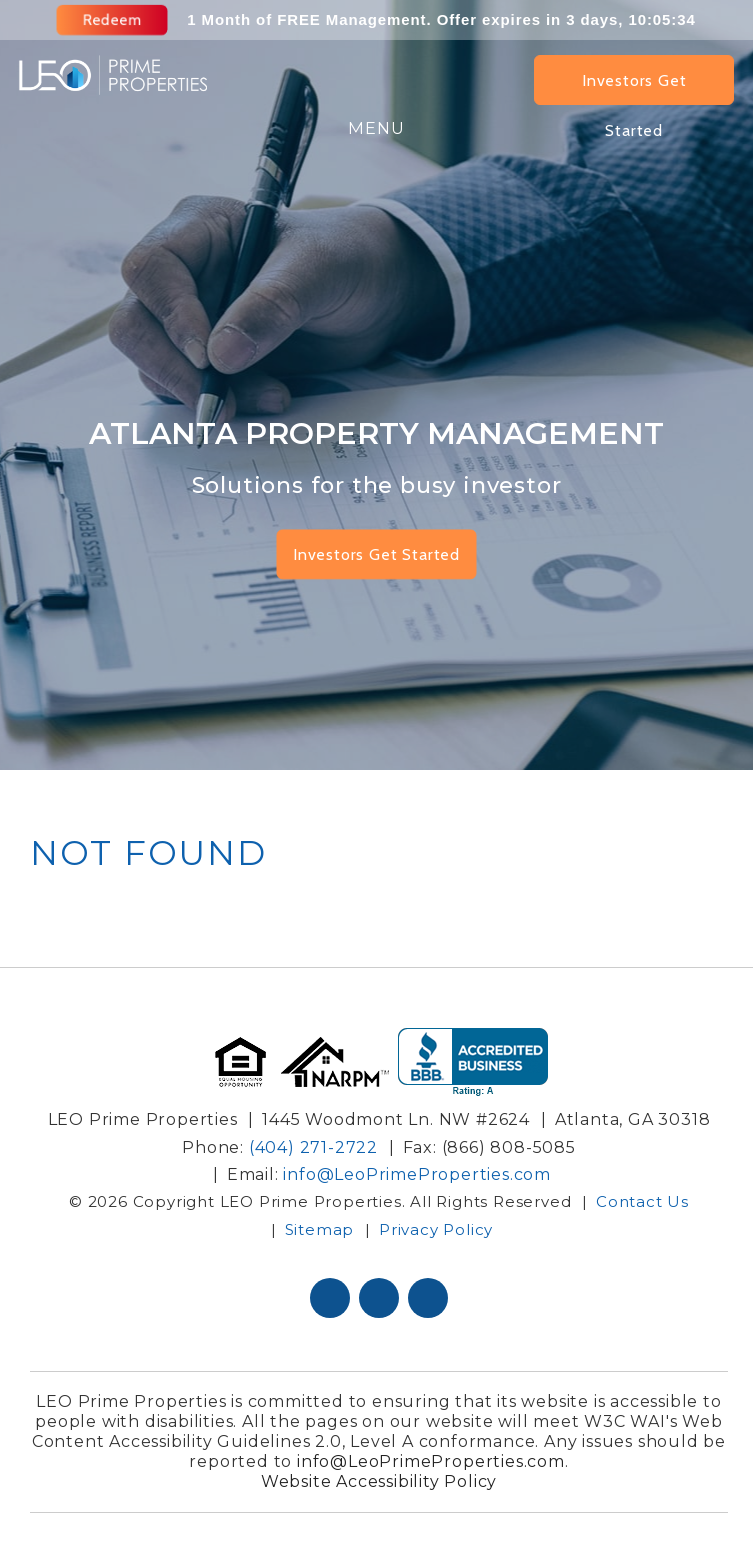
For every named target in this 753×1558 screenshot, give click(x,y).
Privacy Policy (436, 1228)
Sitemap (320, 1228)
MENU (376, 128)
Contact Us (642, 1201)
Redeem (113, 20)
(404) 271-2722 (313, 1147)
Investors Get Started (634, 88)
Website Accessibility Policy (379, 1481)
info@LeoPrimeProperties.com (417, 1174)
